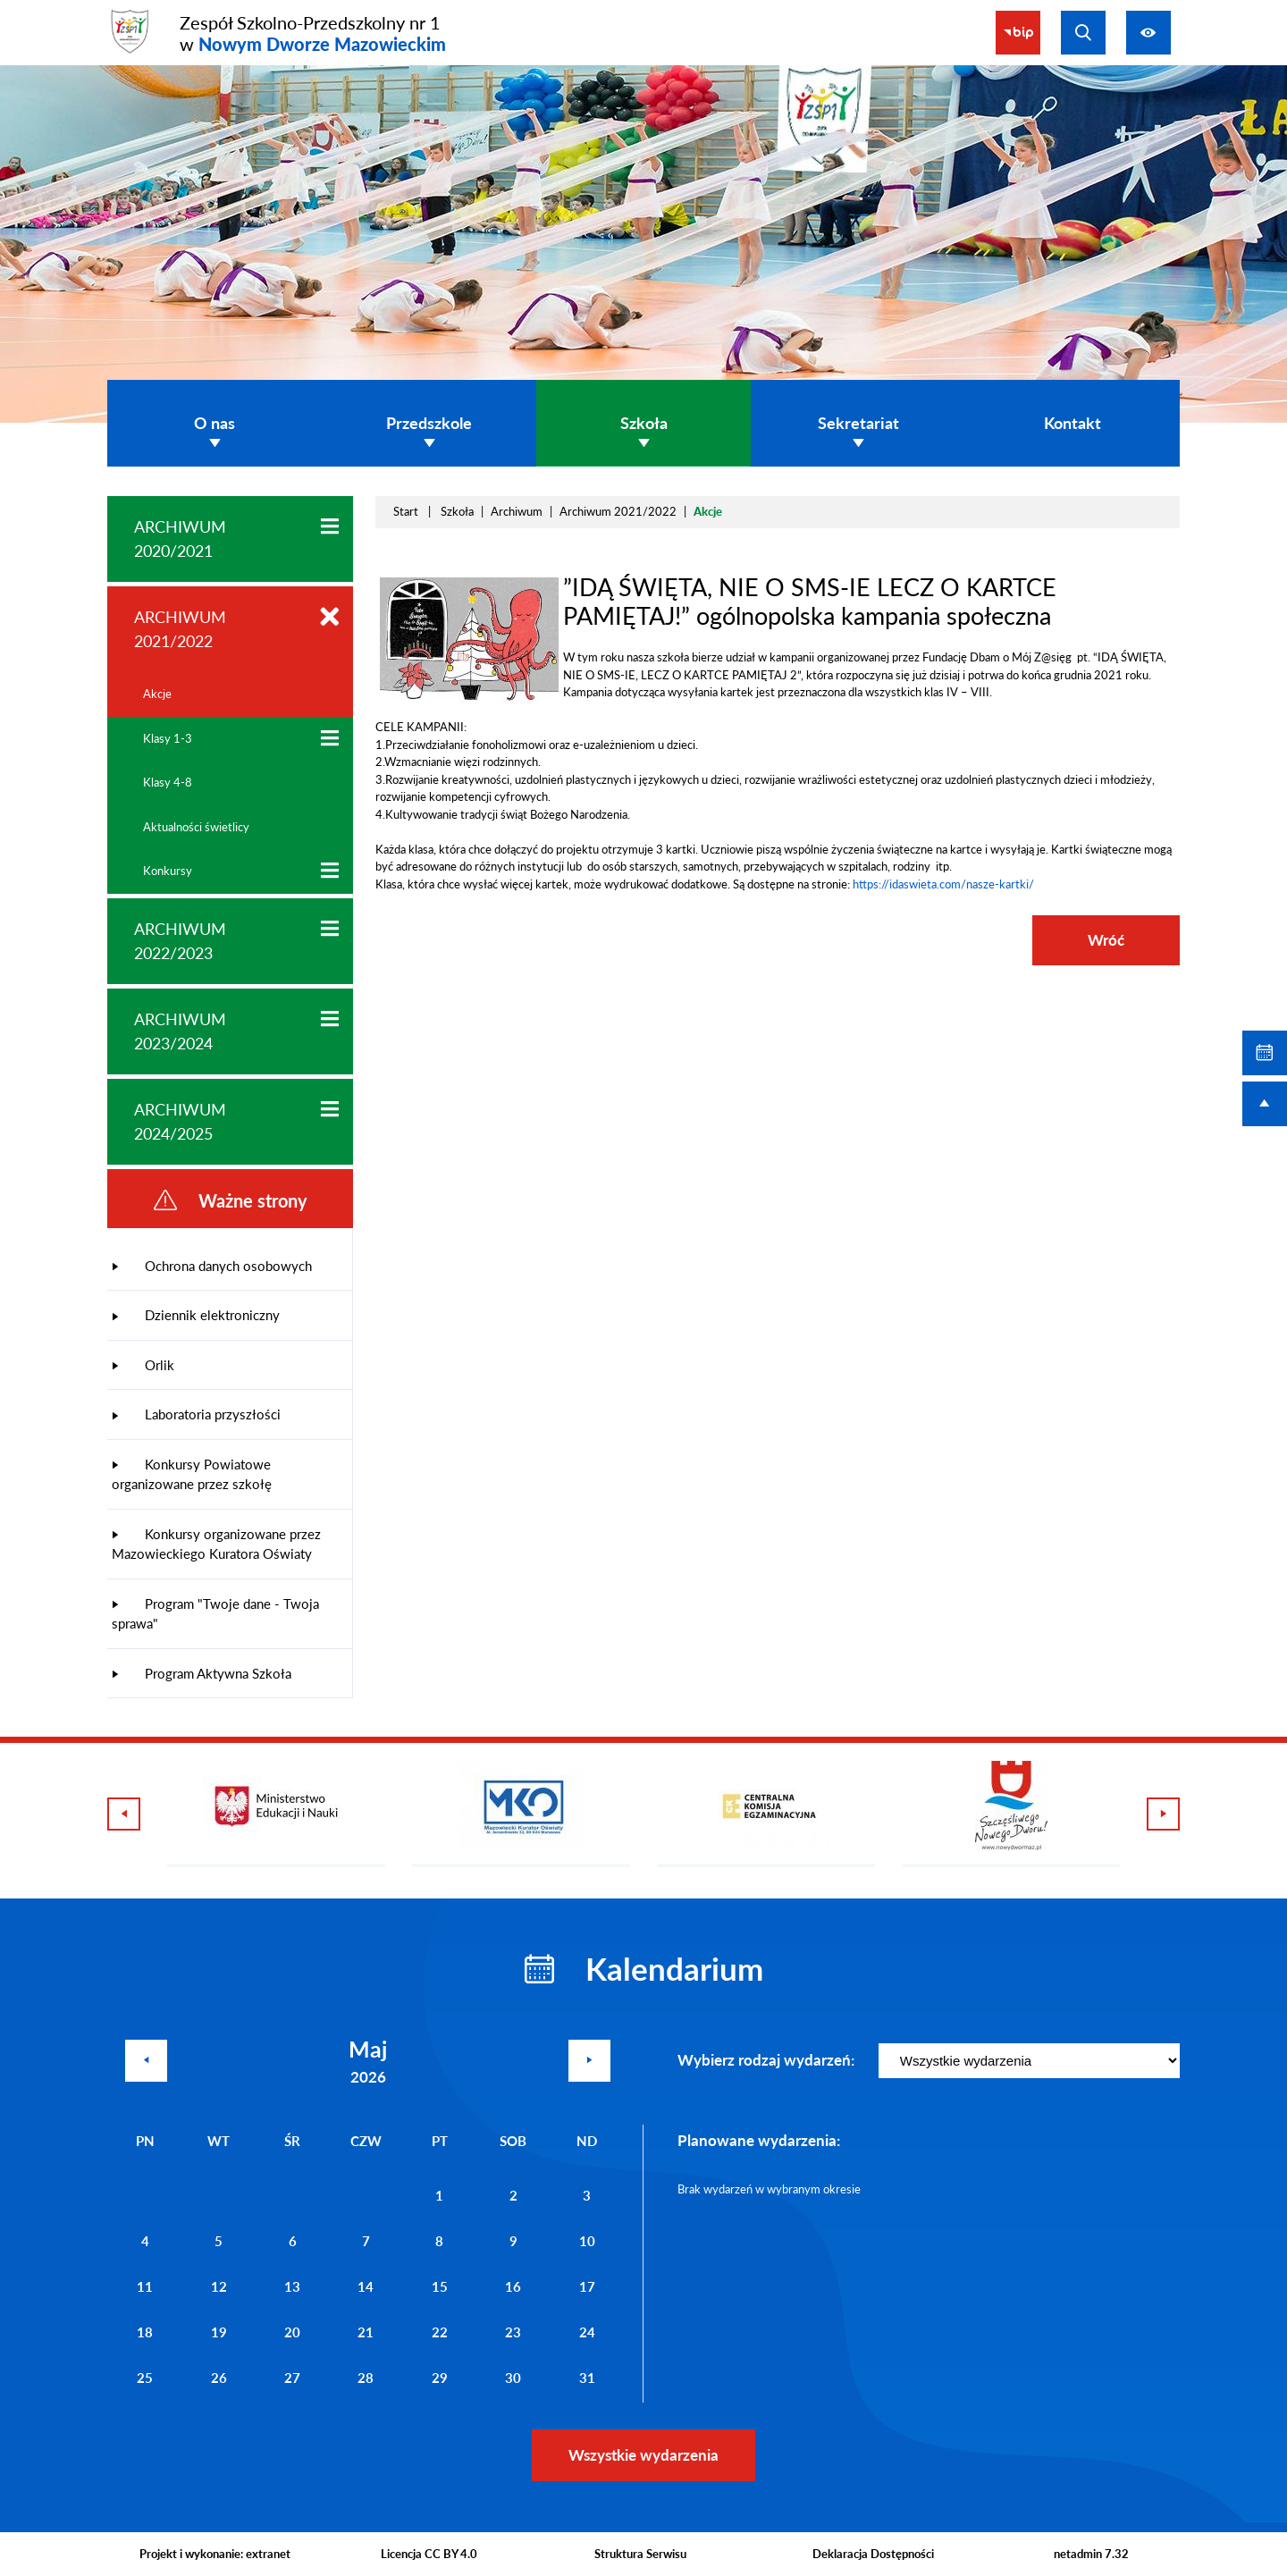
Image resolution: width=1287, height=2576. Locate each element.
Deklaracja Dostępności (873, 2554)
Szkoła (457, 511)
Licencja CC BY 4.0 (429, 2554)
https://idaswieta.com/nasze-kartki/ (943, 884)
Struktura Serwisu (640, 2554)
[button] (469, 700)
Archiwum (517, 511)
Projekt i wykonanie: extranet (214, 2554)
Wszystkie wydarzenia (643, 2455)
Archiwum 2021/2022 (618, 511)
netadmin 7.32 (1091, 2554)
